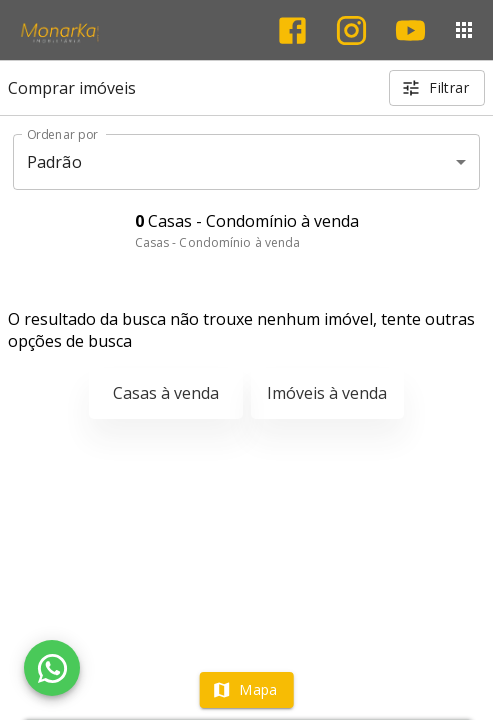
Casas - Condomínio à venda (218, 242)
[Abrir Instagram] (351, 30)
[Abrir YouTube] (410, 30)
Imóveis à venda (327, 393)
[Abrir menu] (464, 30)
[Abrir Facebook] (292, 30)
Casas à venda (166, 393)
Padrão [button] (54, 162)
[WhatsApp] (52, 668)
